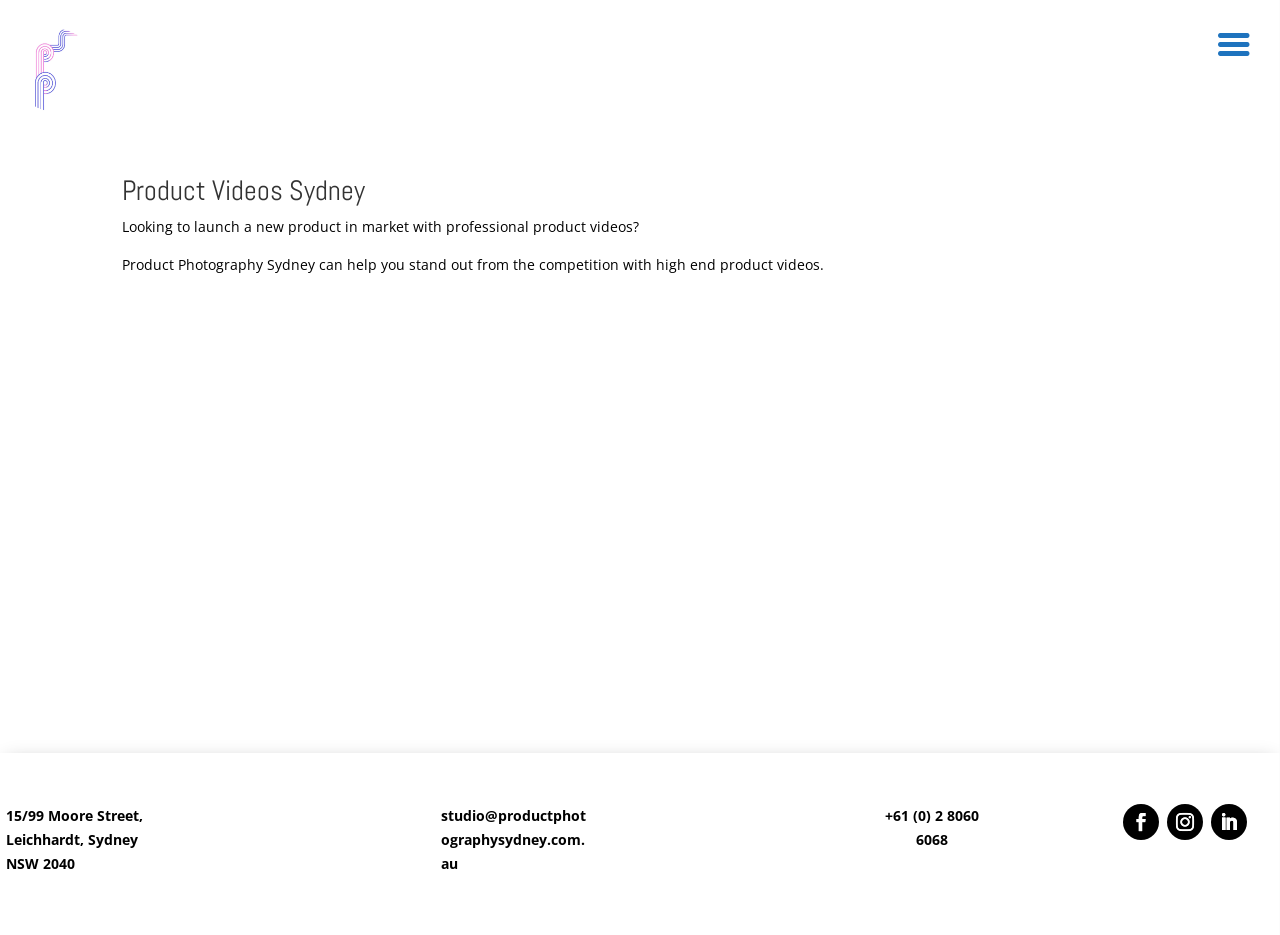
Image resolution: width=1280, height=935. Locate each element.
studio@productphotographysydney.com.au (513, 839)
